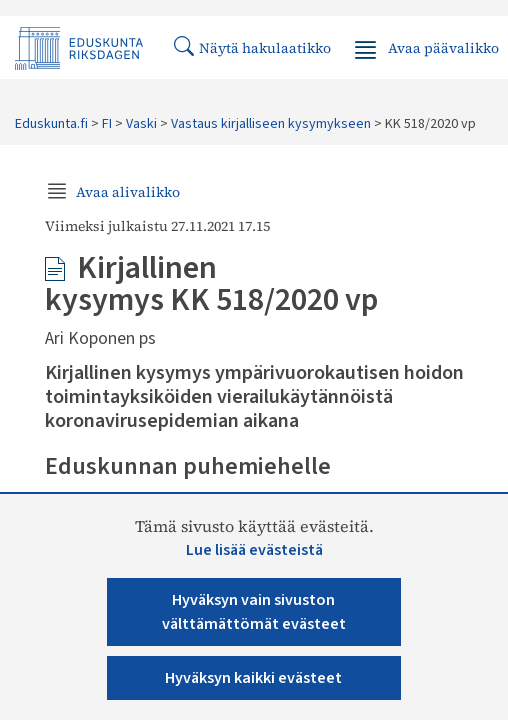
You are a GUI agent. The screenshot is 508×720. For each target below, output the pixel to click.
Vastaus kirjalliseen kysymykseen (271, 124)
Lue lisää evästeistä (254, 550)
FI (107, 124)
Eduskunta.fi (51, 124)
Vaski (141, 124)
